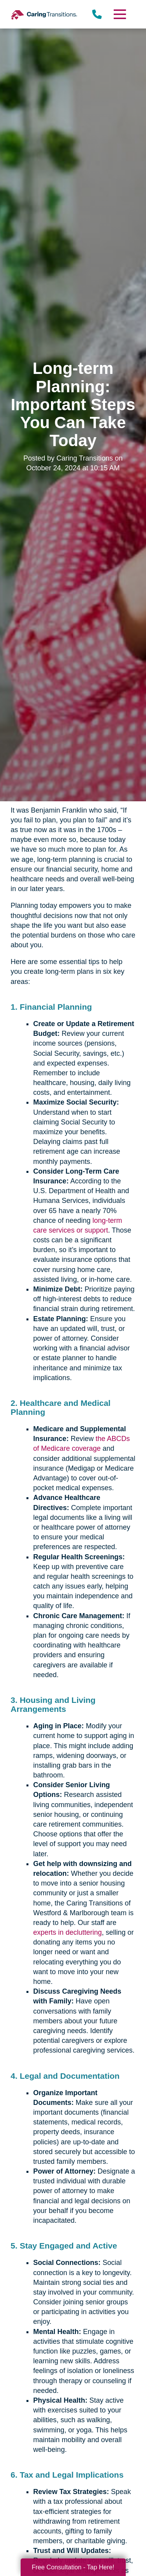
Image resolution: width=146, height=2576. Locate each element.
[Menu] (119, 14)
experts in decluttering (67, 1932)
